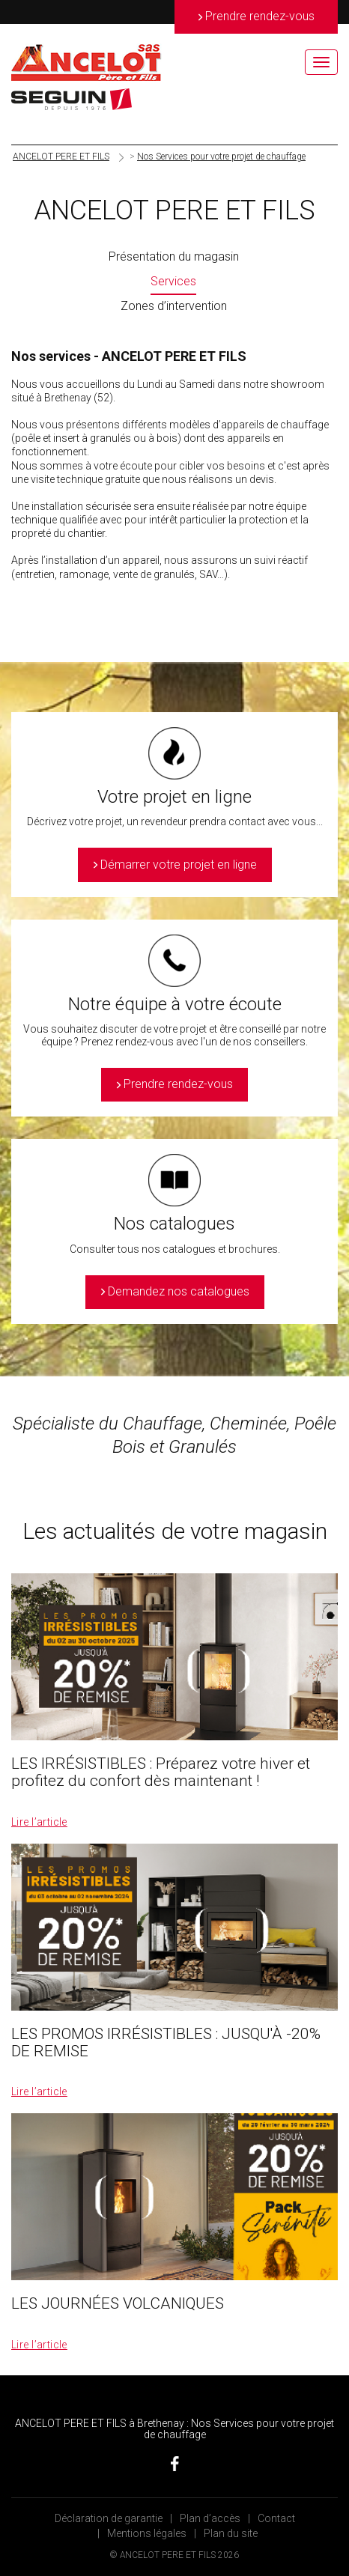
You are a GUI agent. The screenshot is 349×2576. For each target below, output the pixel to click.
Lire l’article (39, 1822)
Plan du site (231, 2533)
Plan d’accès (210, 2518)
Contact (276, 2518)
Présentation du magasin (174, 256)
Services (173, 281)
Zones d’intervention (174, 306)
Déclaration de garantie (109, 2518)
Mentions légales (146, 2533)
